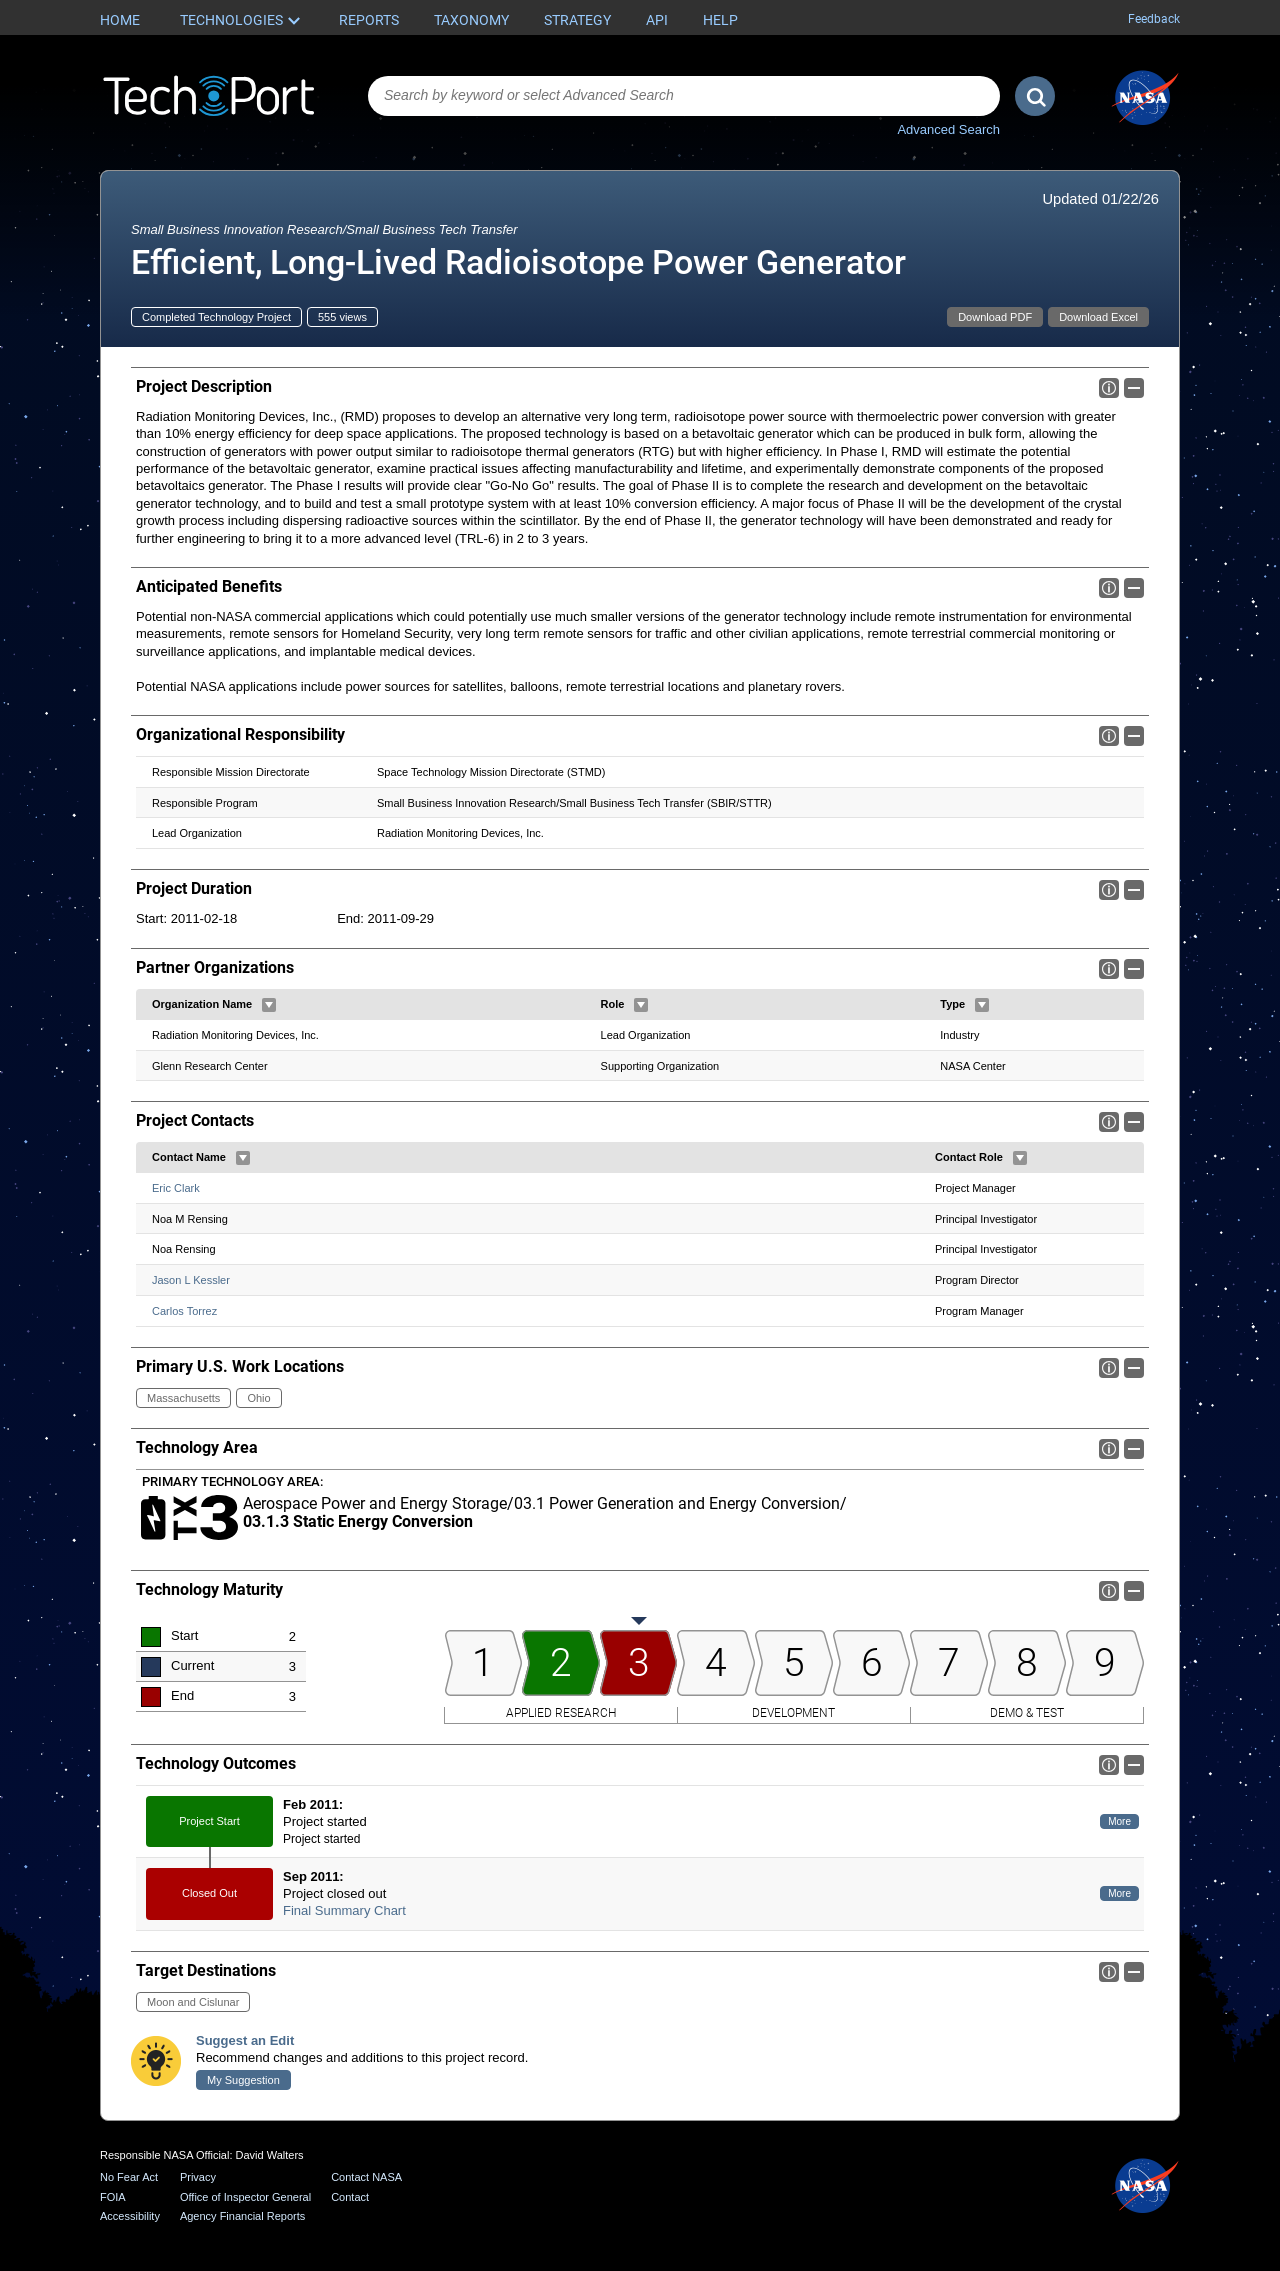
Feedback (1154, 19)
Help (720, 20)
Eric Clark (176, 1188)
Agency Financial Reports (242, 2216)
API (657, 20)
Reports (369, 20)
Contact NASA (366, 2177)
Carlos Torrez (184, 1311)
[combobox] (684, 96)
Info (1109, 388)
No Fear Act (129, 2177)
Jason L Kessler (191, 1280)
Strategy (577, 20)
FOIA (113, 2197)
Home (120, 20)
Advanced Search (948, 129)
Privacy (198, 2177)
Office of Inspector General (245, 2197)
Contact (350, 2197)
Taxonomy (471, 20)
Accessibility (130, 2216)
